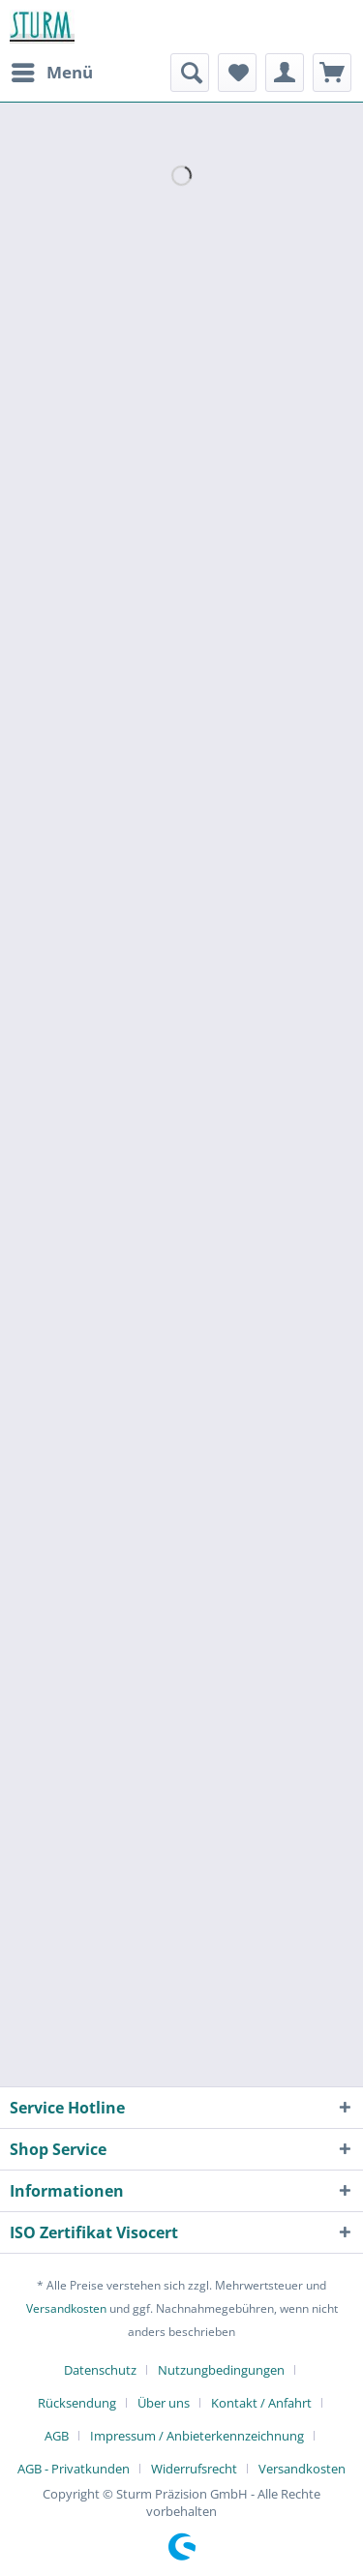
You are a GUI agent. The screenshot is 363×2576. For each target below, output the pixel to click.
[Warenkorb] (332, 72)
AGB (57, 2435)
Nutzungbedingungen (221, 2370)
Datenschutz (100, 2370)
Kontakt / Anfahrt (261, 2402)
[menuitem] (51, 72)
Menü (52, 70)
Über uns (163, 2402)
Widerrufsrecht (194, 2468)
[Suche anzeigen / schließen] (189, 72)
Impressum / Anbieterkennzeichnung (197, 2435)
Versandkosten (66, 2308)
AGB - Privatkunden (73, 2468)
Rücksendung (77, 2402)
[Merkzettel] (237, 72)
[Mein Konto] (284, 72)
